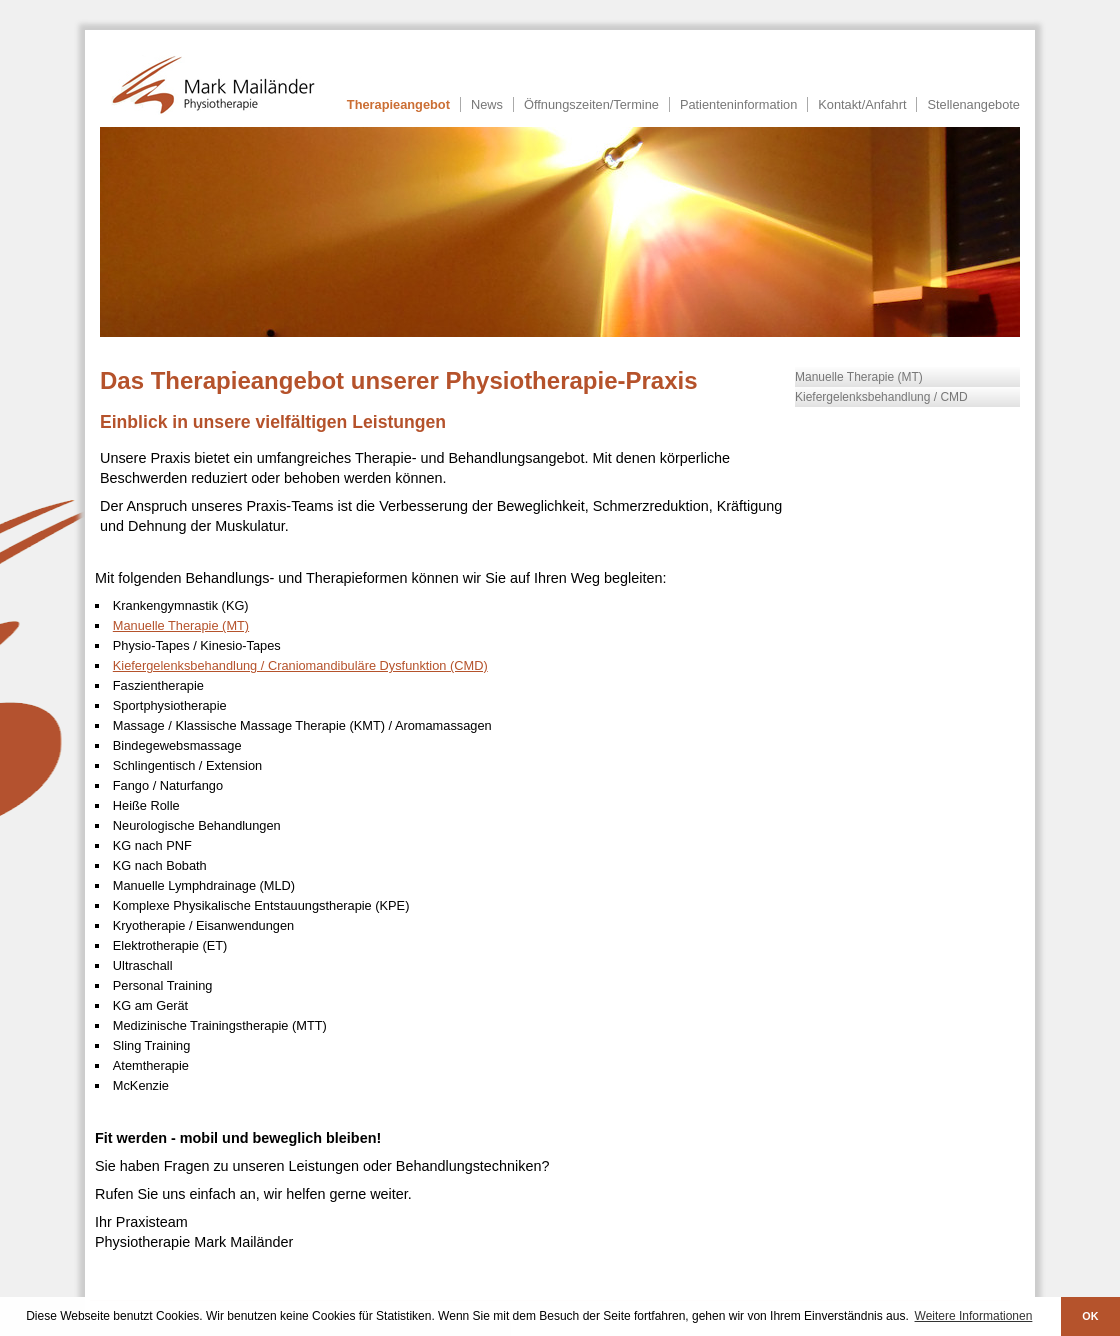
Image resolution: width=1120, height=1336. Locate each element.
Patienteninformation (738, 104)
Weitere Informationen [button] (974, 1316)
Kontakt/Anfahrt (862, 104)
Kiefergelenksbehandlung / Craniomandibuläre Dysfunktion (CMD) (300, 665)
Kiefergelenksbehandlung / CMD (881, 397)
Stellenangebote (973, 104)
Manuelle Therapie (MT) (859, 377)
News (487, 104)
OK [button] (1090, 1316)
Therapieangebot (398, 104)
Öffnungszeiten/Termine (591, 104)
